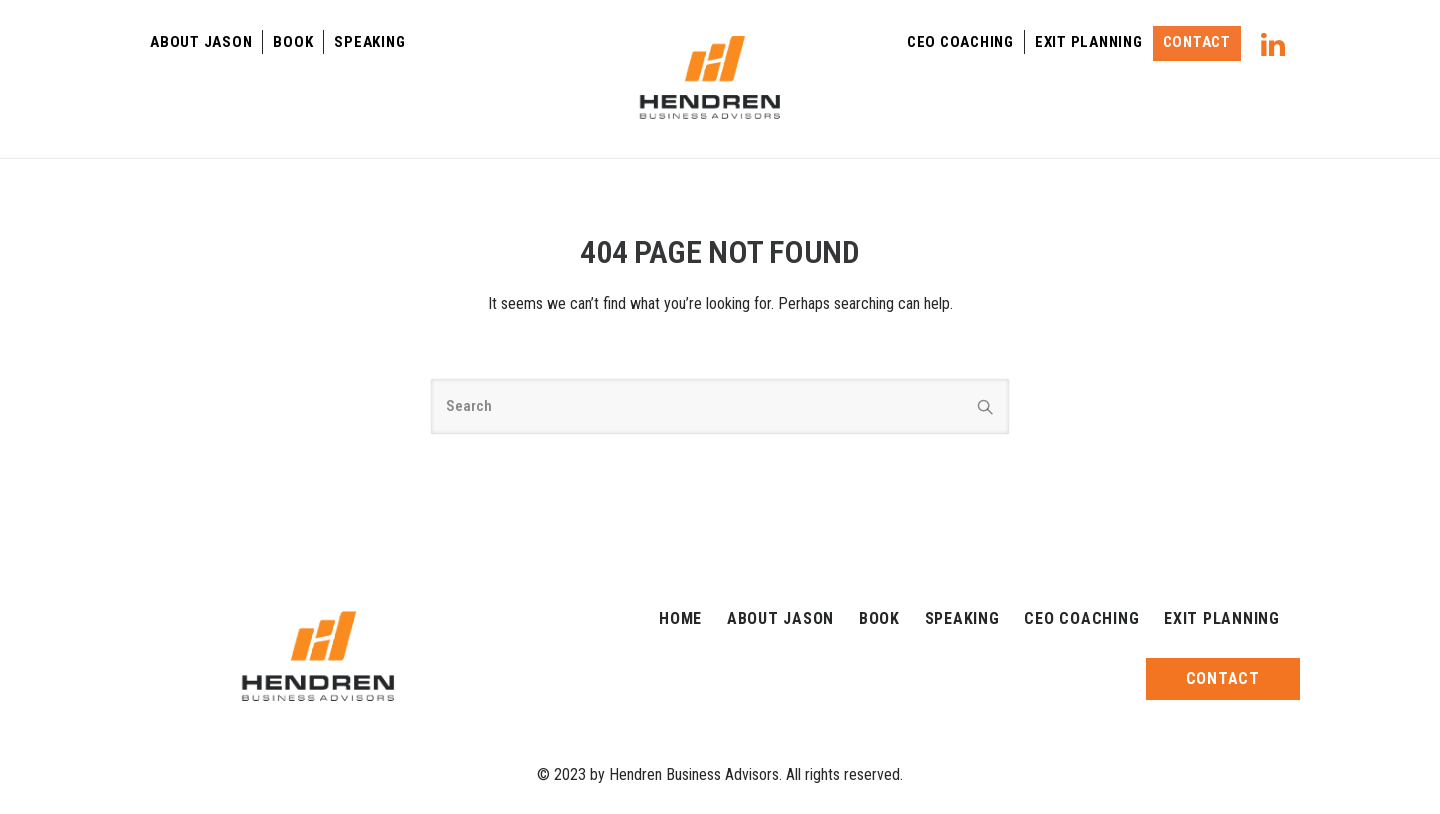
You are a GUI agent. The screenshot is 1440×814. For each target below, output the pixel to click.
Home (680, 618)
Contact (1197, 42)
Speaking (369, 42)
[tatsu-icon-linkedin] (1273, 44)
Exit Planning (1089, 42)
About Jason (201, 42)
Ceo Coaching (960, 42)
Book (293, 42)
